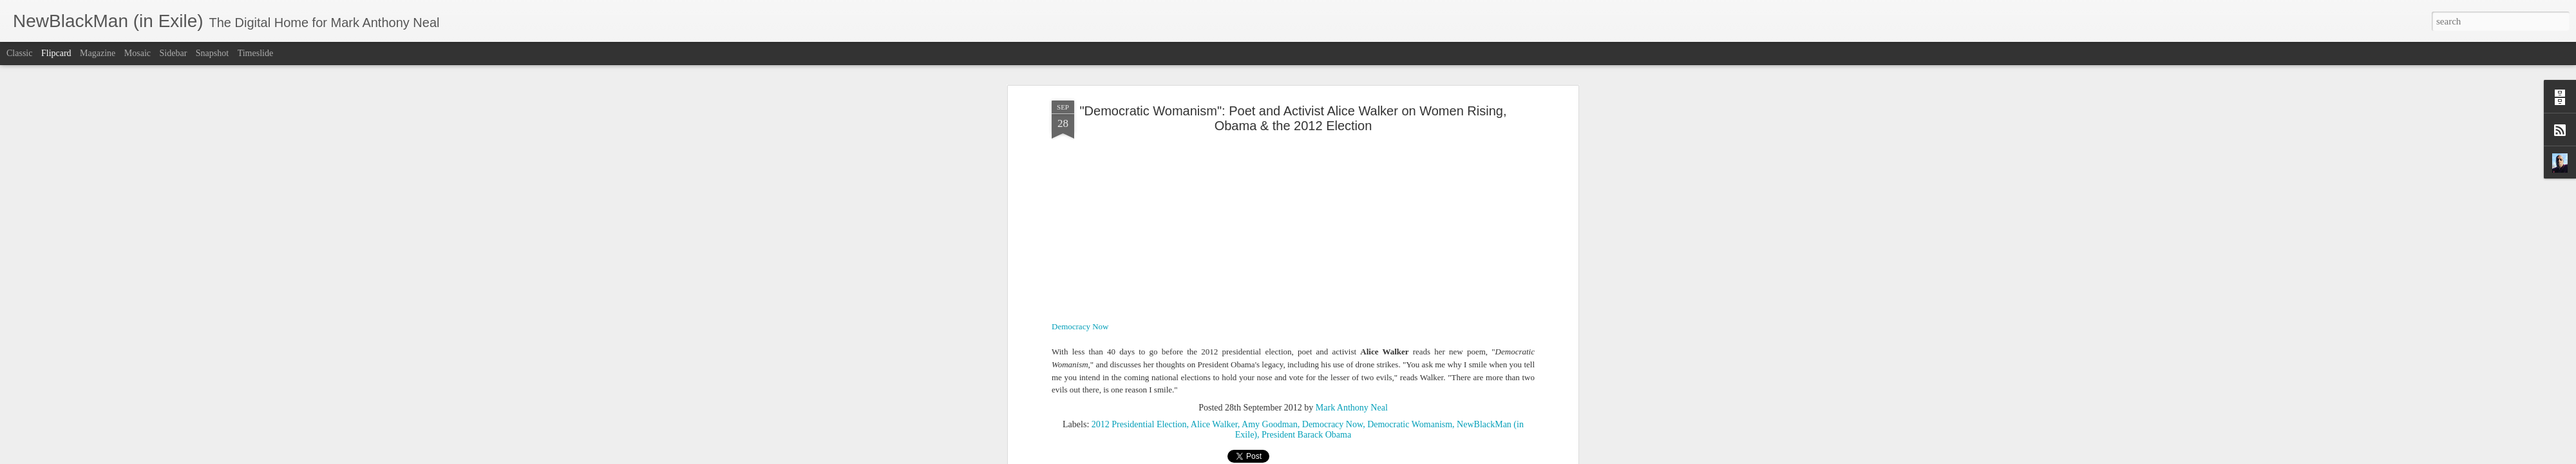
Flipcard (56, 53)
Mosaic (137, 53)
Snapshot (212, 53)
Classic (19, 53)
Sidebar (173, 53)
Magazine (97, 53)
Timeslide (256, 53)
